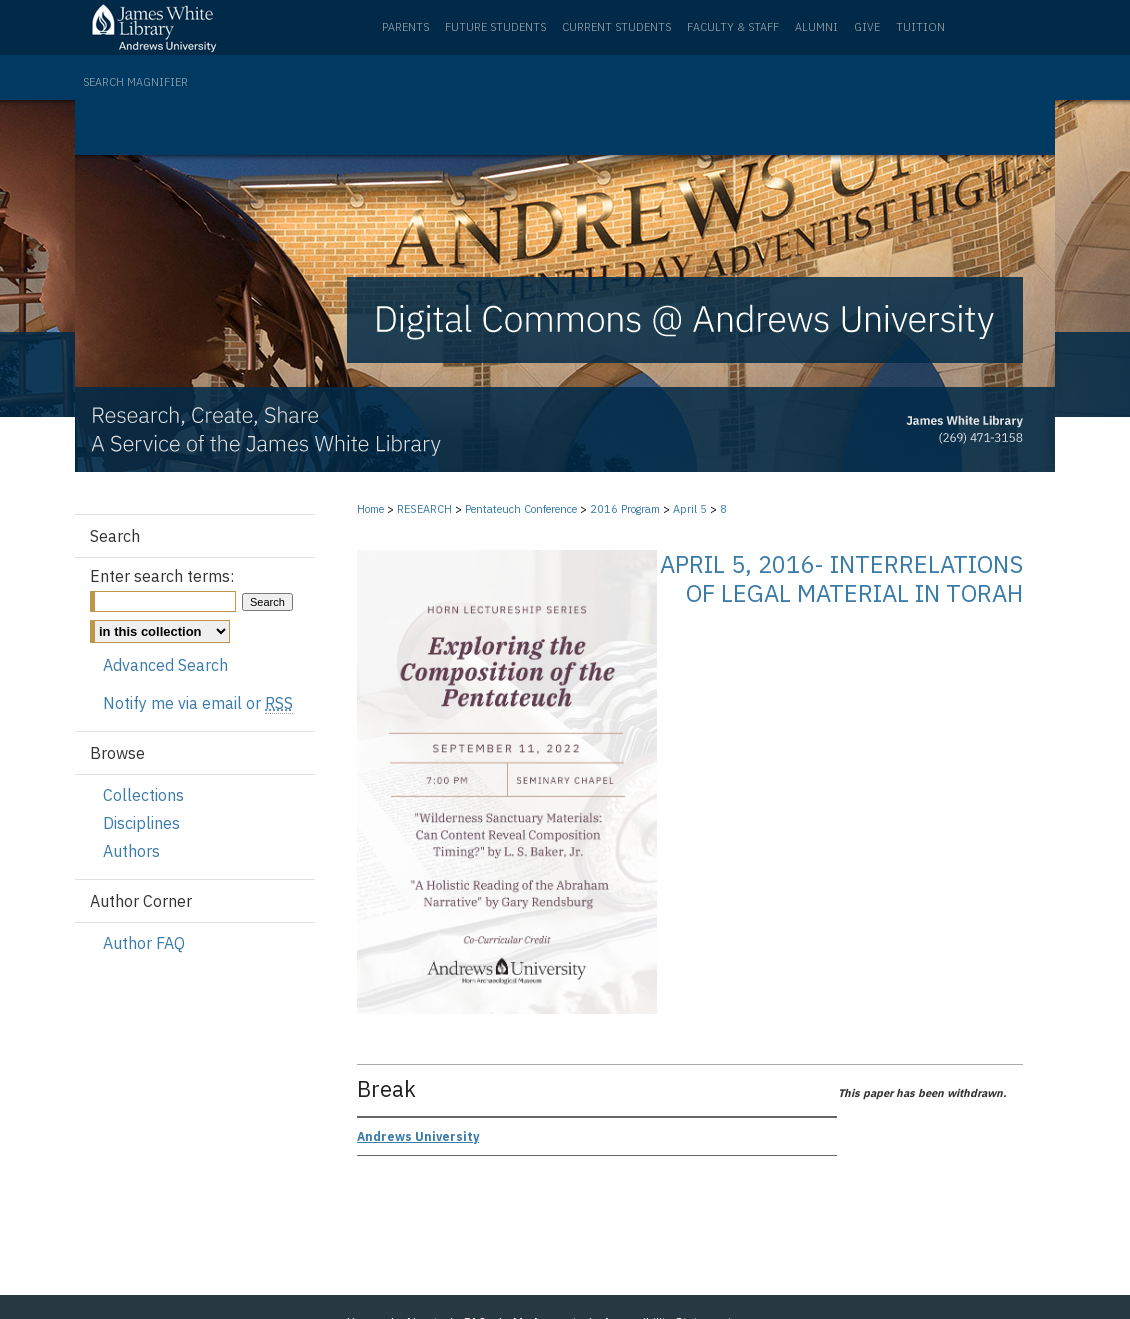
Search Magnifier (135, 82)
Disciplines (141, 823)
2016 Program (626, 509)
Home (370, 509)
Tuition (920, 27)
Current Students (616, 27)
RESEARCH (426, 509)
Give (867, 27)
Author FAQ (144, 943)
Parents (405, 27)
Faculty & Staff (733, 27)
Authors (131, 851)
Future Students (495, 27)
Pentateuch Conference (522, 509)
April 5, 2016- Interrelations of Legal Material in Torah (841, 578)
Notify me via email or (198, 703)
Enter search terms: (162, 576)
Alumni (816, 27)
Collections (143, 795)
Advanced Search (165, 665)
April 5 (691, 509)
